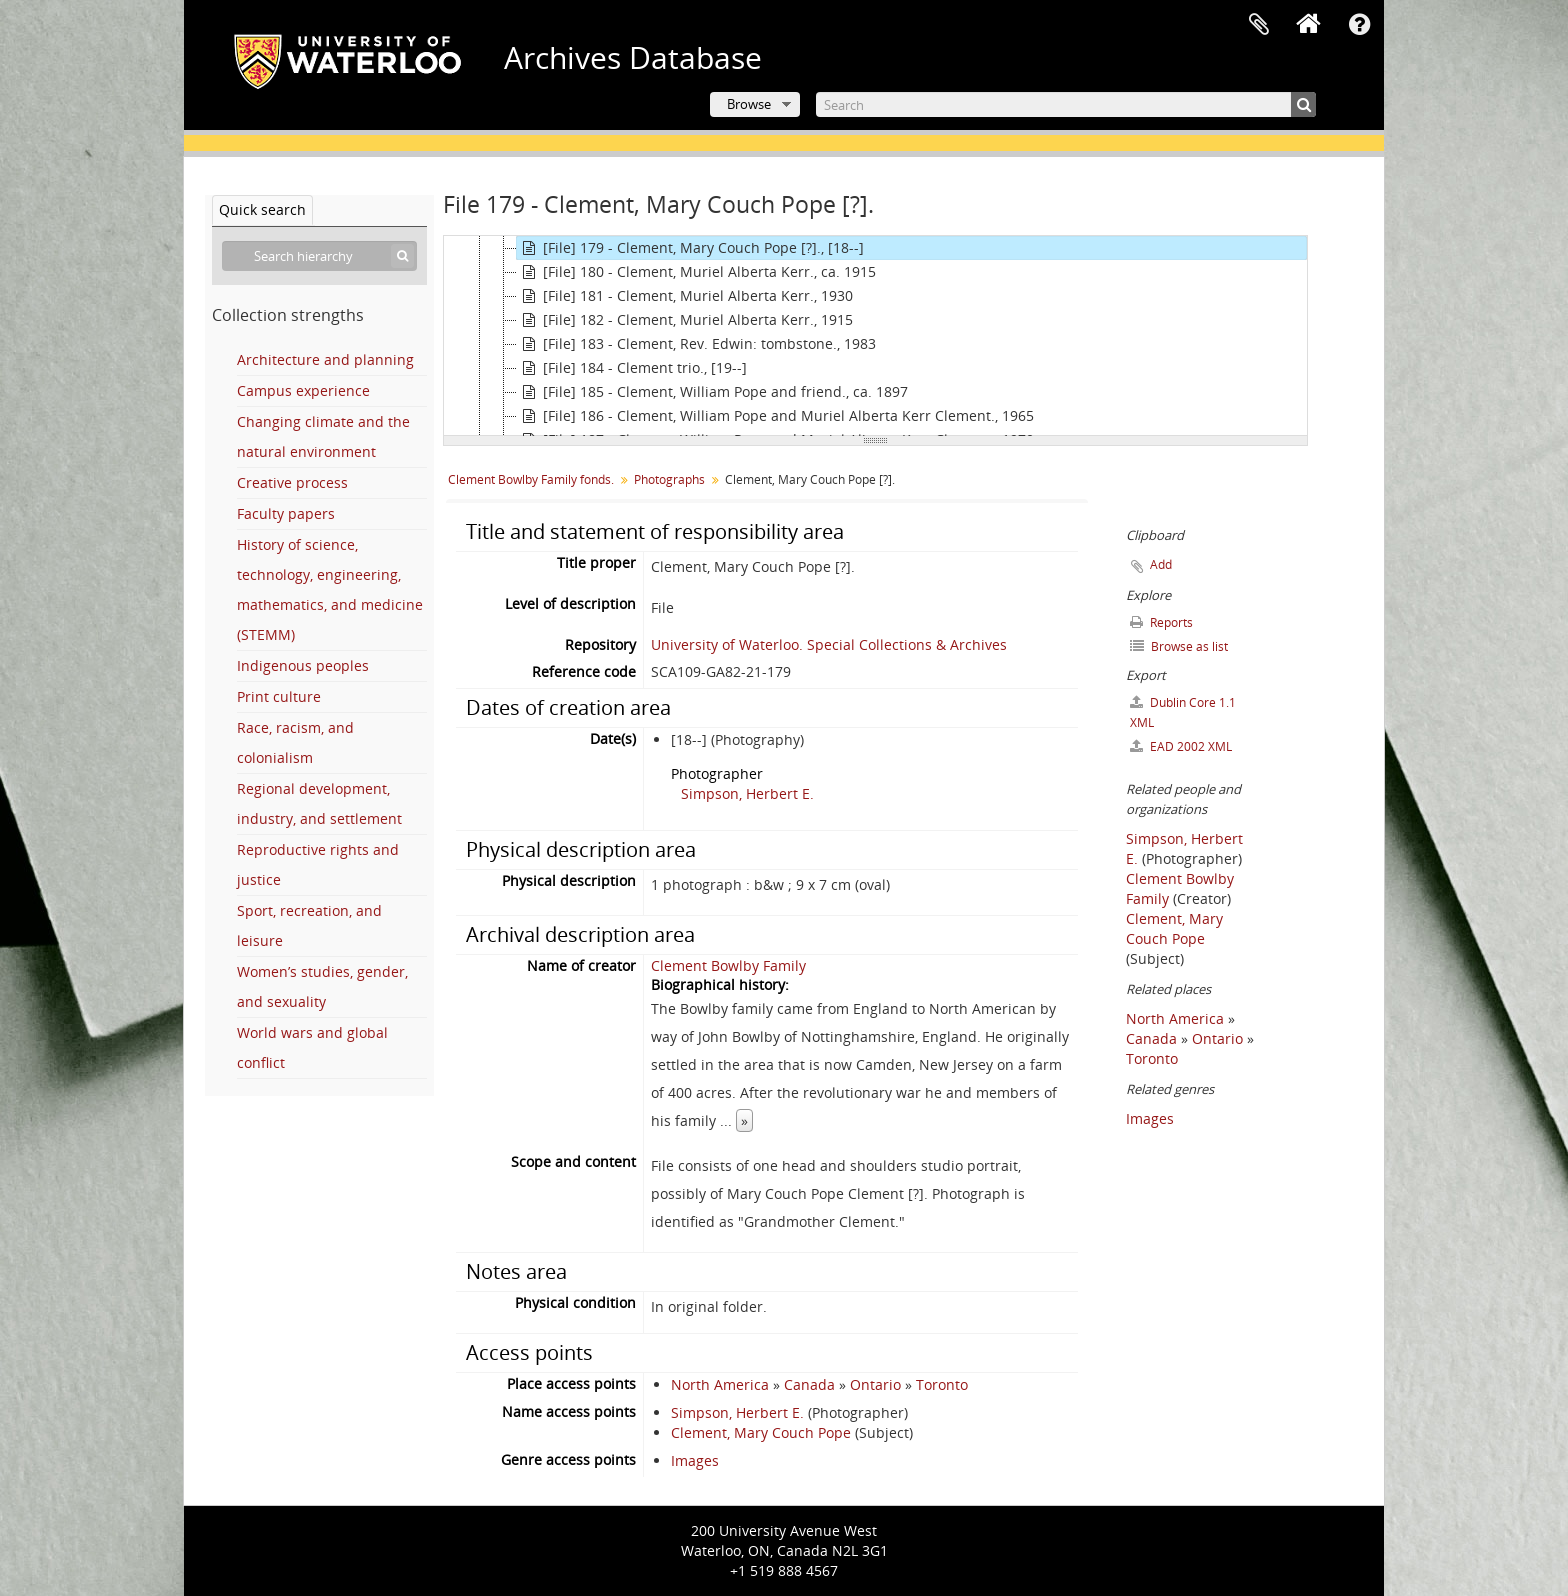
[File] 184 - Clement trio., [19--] (632, 368)
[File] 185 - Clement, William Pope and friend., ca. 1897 (712, 392)
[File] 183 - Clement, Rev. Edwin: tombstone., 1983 (696, 344)
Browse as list (1179, 646)
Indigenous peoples (303, 665)
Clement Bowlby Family (728, 965)
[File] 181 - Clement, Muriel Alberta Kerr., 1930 (685, 296)
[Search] (1066, 104)
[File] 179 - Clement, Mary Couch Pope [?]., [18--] (690, 248)
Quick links (1359, 25)
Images (695, 1460)
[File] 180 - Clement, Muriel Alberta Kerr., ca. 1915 (696, 272)
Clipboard (1259, 25)
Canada (809, 1384)
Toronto (942, 1384)
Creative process (292, 482)
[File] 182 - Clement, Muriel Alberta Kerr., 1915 (685, 320)
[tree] (875, 336)
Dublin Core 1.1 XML (1183, 712)
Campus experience (303, 390)
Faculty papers (286, 513)
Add (1161, 564)
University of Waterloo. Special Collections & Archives (829, 644)
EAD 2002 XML (1181, 746)
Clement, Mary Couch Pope (761, 1432)
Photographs (669, 479)
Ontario (875, 1384)
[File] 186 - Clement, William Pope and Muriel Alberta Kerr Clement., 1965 (775, 416)
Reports (1161, 622)
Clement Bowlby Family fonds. (531, 479)
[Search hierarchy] (319, 256)
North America (720, 1384)
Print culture (279, 696)
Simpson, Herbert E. (747, 793)
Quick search (262, 209)
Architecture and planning (325, 359)
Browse (749, 104)
